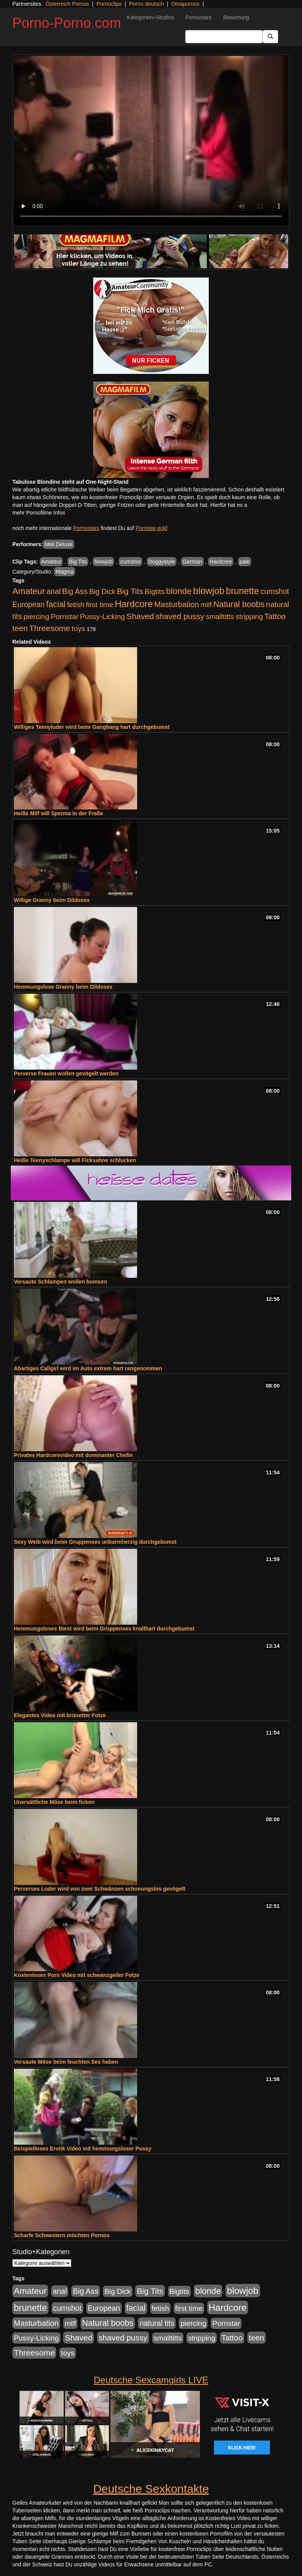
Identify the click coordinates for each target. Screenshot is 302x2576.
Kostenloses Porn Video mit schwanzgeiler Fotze (76, 1975)
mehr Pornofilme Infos (38, 513)
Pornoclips (108, 4)
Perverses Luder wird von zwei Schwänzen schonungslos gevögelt (99, 1889)
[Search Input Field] (224, 36)
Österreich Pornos (67, 4)
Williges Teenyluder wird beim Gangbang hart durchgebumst (91, 727)
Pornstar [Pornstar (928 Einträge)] (65, 616)
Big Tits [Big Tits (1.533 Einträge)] (130, 591)
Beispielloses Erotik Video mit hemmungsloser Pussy (82, 2148)
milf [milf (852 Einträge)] (205, 605)
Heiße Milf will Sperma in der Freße (58, 813)
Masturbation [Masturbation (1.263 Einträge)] (176, 604)
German (192, 562)
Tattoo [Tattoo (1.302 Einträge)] (275, 616)
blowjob (103, 562)
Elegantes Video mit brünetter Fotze (60, 1715)
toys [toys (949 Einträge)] (78, 628)
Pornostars (199, 17)
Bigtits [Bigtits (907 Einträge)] (155, 591)
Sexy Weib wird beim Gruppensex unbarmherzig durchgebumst (95, 1542)
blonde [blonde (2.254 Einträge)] (178, 591)
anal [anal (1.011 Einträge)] (54, 591)
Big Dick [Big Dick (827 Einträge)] (102, 591)
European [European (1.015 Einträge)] (28, 604)
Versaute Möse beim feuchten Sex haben (66, 2062)
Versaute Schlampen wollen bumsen (60, 1282)
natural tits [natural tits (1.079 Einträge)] (156, 2323)
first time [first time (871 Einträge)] (99, 605)
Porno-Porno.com (66, 23)
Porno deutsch (146, 4)
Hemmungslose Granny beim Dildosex (63, 987)
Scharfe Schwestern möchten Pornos (61, 2235)
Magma (64, 572)
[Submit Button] (270, 36)
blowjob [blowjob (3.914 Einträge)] (208, 591)
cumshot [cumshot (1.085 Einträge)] (274, 591)
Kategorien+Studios (150, 17)
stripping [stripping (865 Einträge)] (249, 616)
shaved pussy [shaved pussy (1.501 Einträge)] (180, 616)
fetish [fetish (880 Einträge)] (75, 605)
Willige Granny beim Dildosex (52, 900)
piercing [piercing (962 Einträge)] (36, 616)
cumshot (130, 562)
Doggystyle (161, 562)
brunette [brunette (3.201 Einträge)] (242, 591)
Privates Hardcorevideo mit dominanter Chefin (73, 1455)
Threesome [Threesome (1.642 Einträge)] (49, 628)
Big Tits (78, 562)
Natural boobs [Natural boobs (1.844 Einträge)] (238, 604)
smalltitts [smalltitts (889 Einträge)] (220, 616)
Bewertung (236, 17)
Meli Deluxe (58, 544)
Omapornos (185, 4)
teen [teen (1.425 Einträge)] (20, 628)
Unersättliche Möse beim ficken (54, 1802)
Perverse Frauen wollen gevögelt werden (66, 1073)
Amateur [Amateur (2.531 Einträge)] (28, 591)
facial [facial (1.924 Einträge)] (55, 604)
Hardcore (221, 562)
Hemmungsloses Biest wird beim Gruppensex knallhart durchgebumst (104, 1628)
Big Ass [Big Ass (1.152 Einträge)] (74, 591)
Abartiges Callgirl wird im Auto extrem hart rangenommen (88, 1368)
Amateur (51, 562)
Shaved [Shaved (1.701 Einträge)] (140, 616)
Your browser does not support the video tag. (151, 140)
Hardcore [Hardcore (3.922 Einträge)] (134, 604)
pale (245, 562)
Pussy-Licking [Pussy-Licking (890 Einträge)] (102, 616)
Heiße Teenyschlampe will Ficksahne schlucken (75, 1160)
